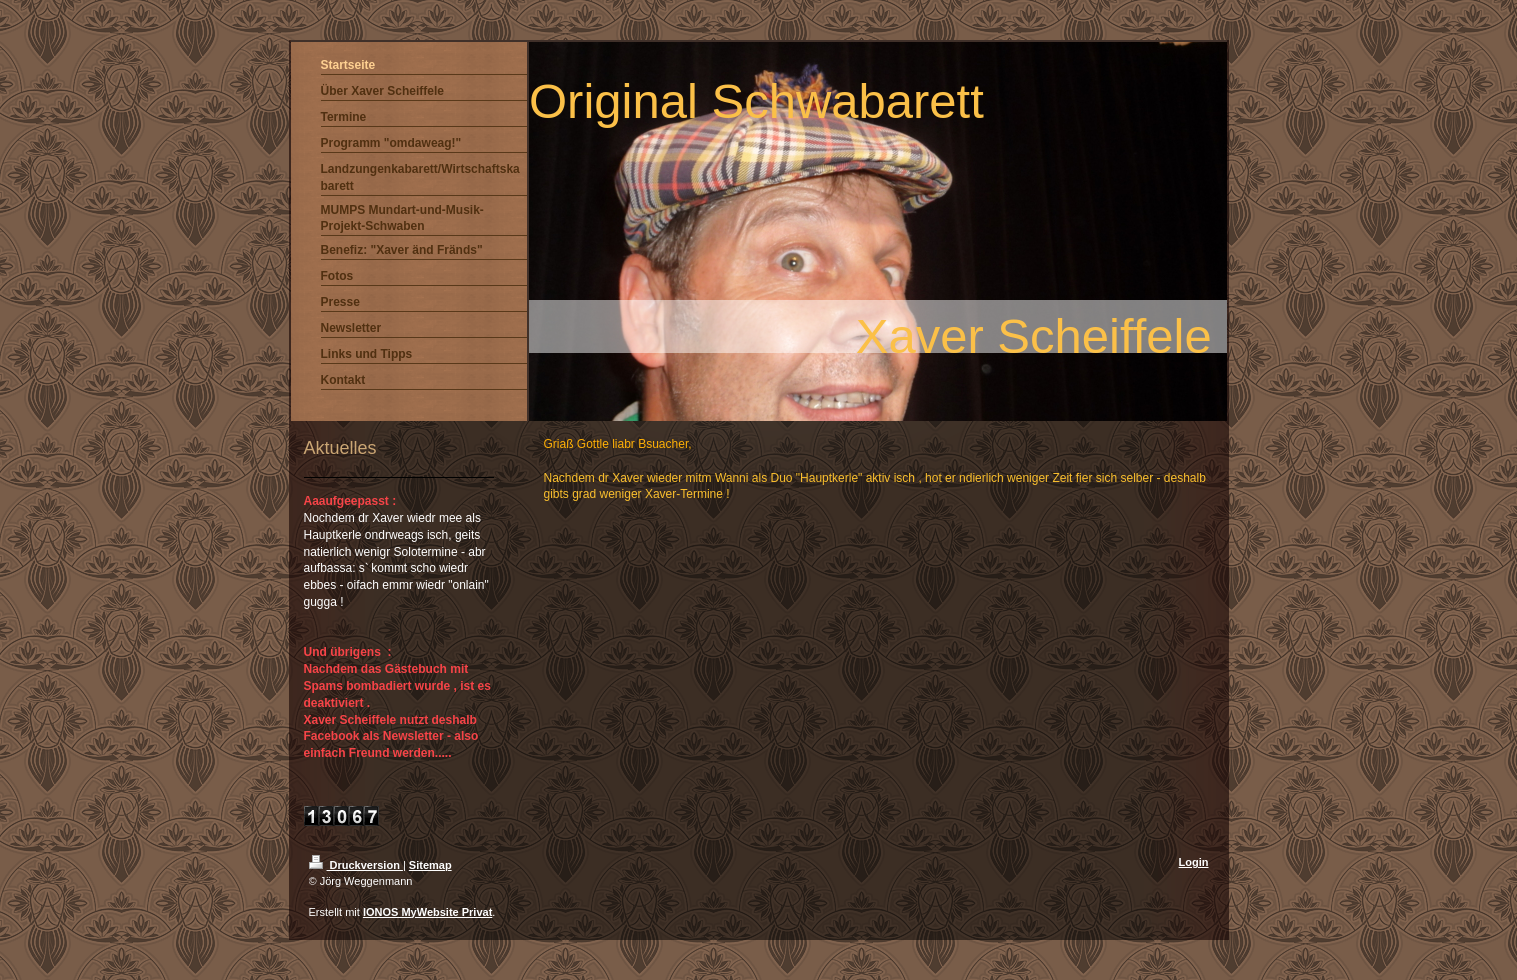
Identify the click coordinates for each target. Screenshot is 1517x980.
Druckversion (356, 865)
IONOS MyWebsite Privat (427, 912)
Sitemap (430, 865)
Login (1194, 862)
